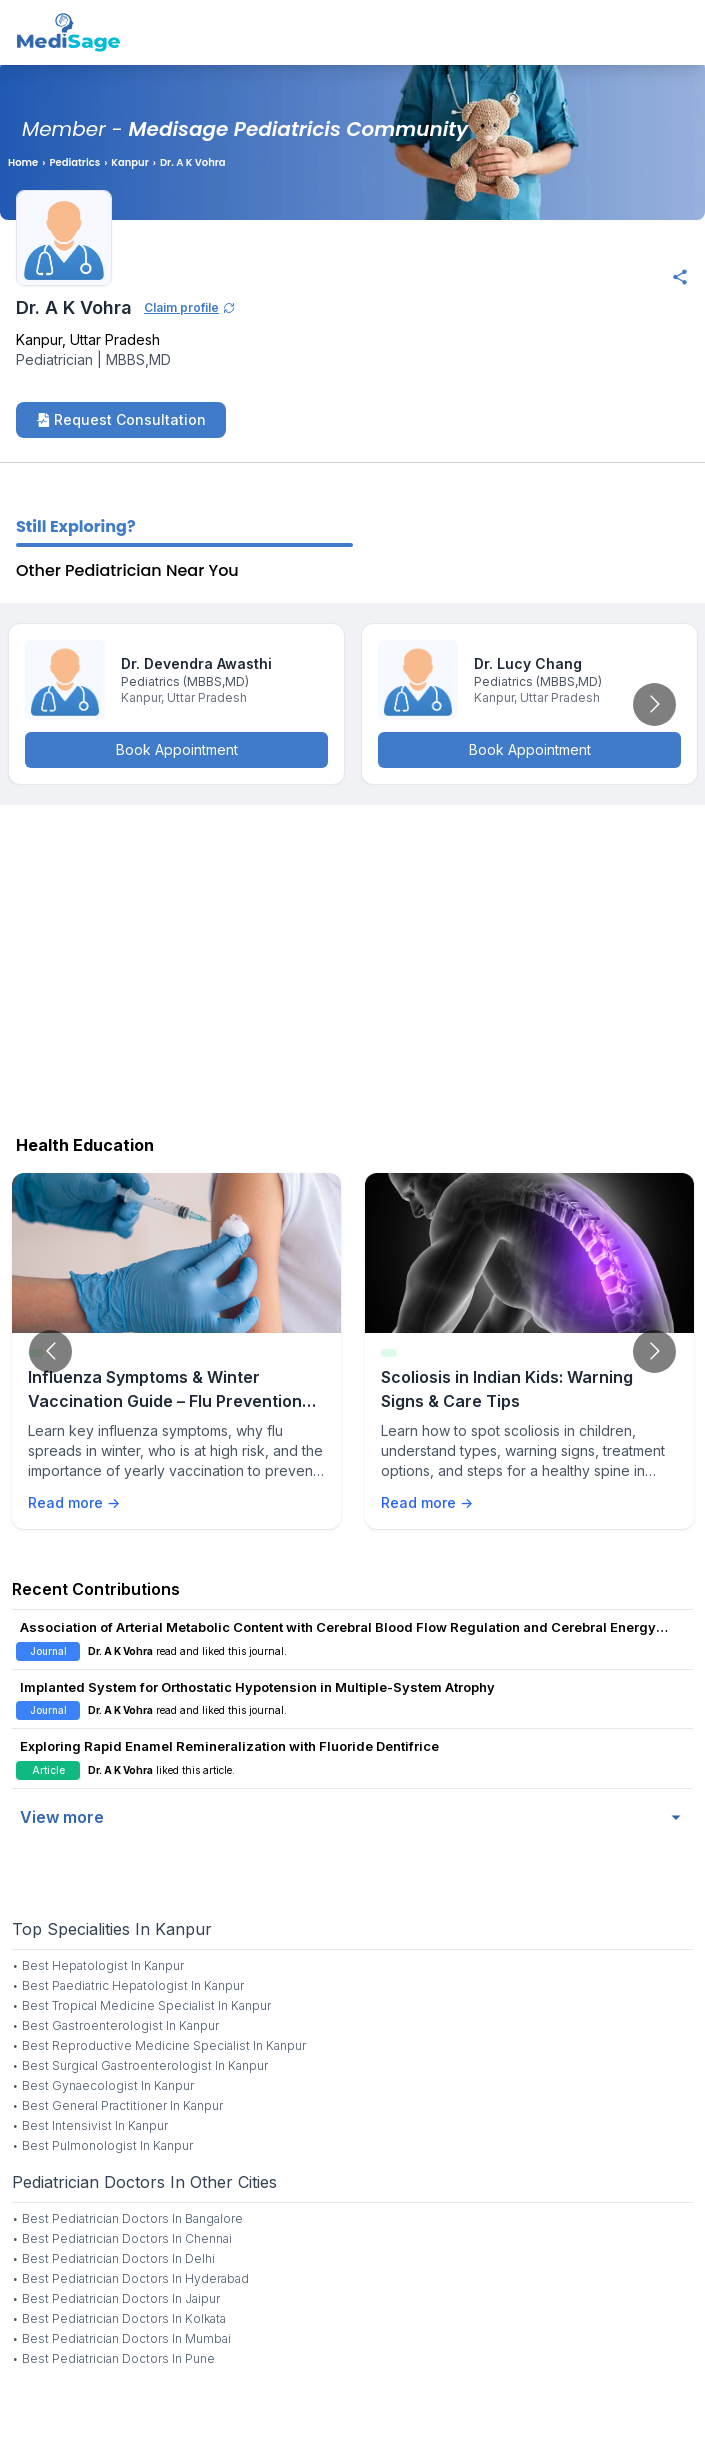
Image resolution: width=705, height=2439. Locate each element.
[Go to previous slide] (50, 1351)
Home (23, 162)
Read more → (74, 1502)
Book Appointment (177, 749)
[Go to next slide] (654, 704)
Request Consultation (121, 419)
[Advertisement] (352, 965)
